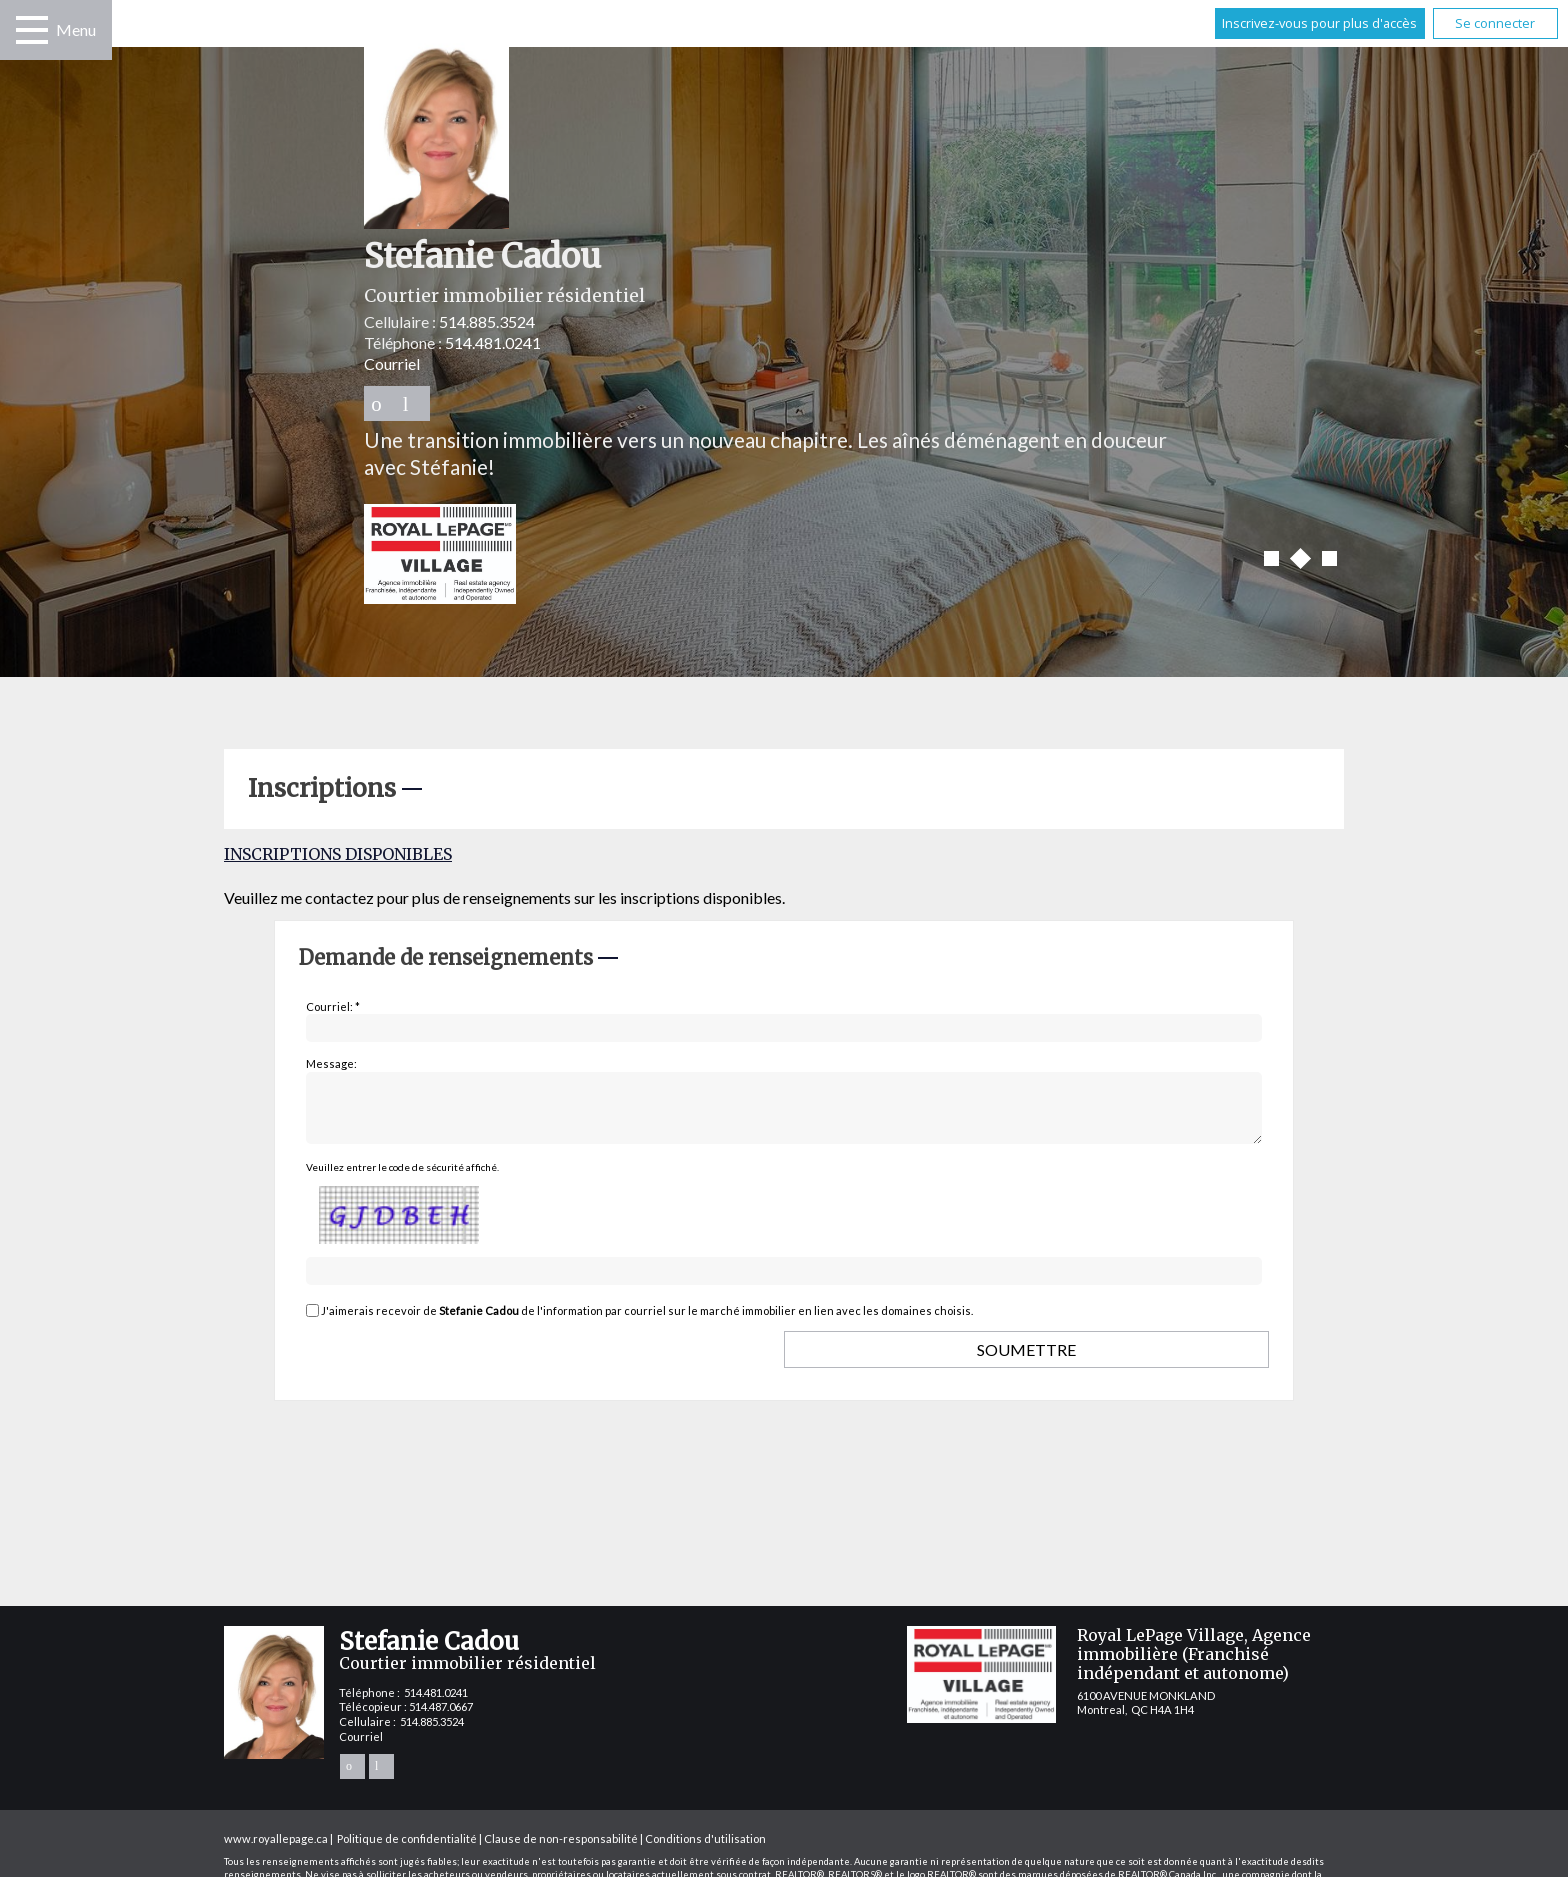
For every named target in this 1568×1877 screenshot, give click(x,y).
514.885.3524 (487, 321)
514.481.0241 (493, 342)
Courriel (392, 363)
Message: (331, 1063)
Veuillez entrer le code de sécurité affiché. (402, 1179)
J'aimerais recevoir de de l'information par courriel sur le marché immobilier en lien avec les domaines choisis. (647, 1322)
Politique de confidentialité (407, 1850)
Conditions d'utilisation (705, 1850)
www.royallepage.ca (276, 1850)
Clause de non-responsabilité (561, 1850)
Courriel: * (333, 1006)
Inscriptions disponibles (338, 854)
